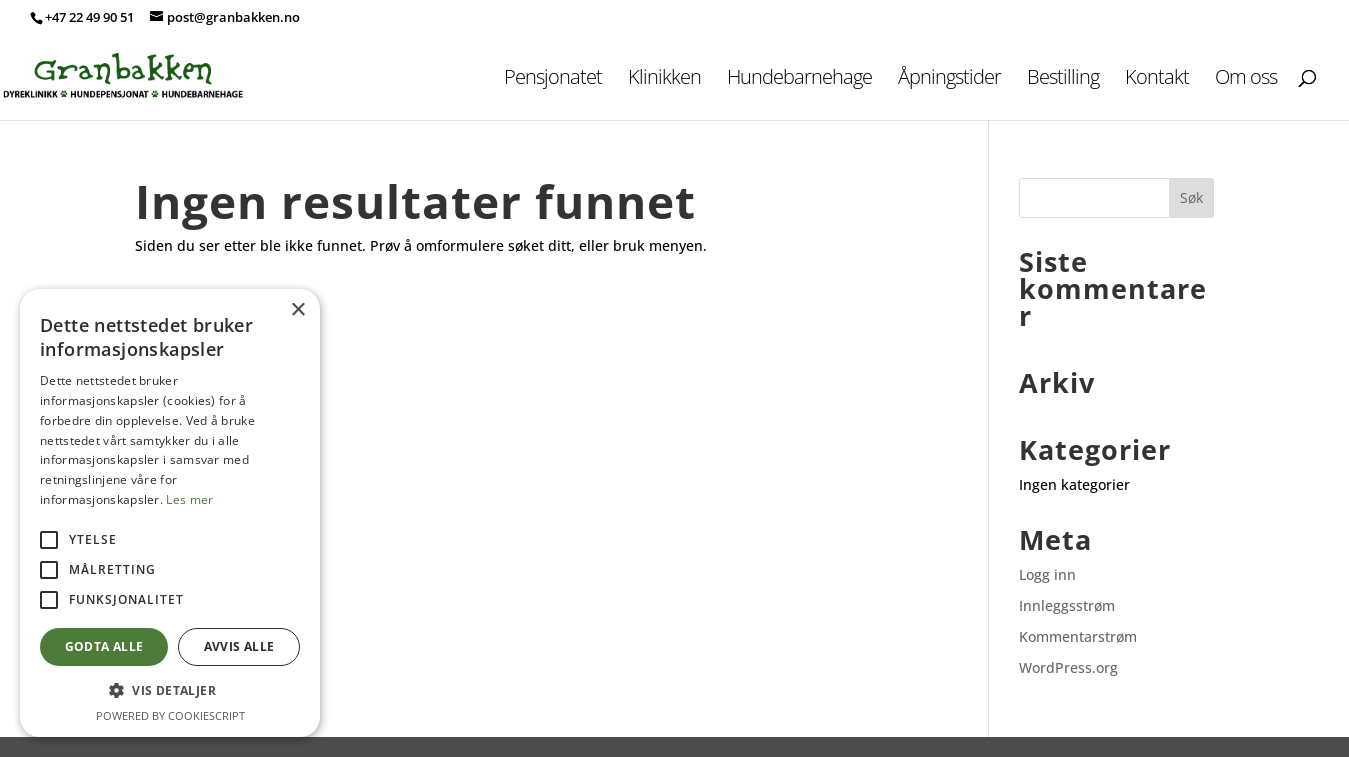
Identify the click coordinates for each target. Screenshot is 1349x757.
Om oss (1246, 80)
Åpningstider (949, 80)
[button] (170, 691)
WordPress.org (1068, 667)
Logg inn (1047, 574)
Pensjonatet (553, 80)
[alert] (170, 513)
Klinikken (664, 80)
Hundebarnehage (799, 80)
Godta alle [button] (104, 646)
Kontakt (1157, 80)
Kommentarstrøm (1078, 636)
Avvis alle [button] (239, 646)
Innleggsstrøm (1067, 605)
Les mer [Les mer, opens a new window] (189, 499)
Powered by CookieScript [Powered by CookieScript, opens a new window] (170, 715)
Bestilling (1063, 80)
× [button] (297, 310)
